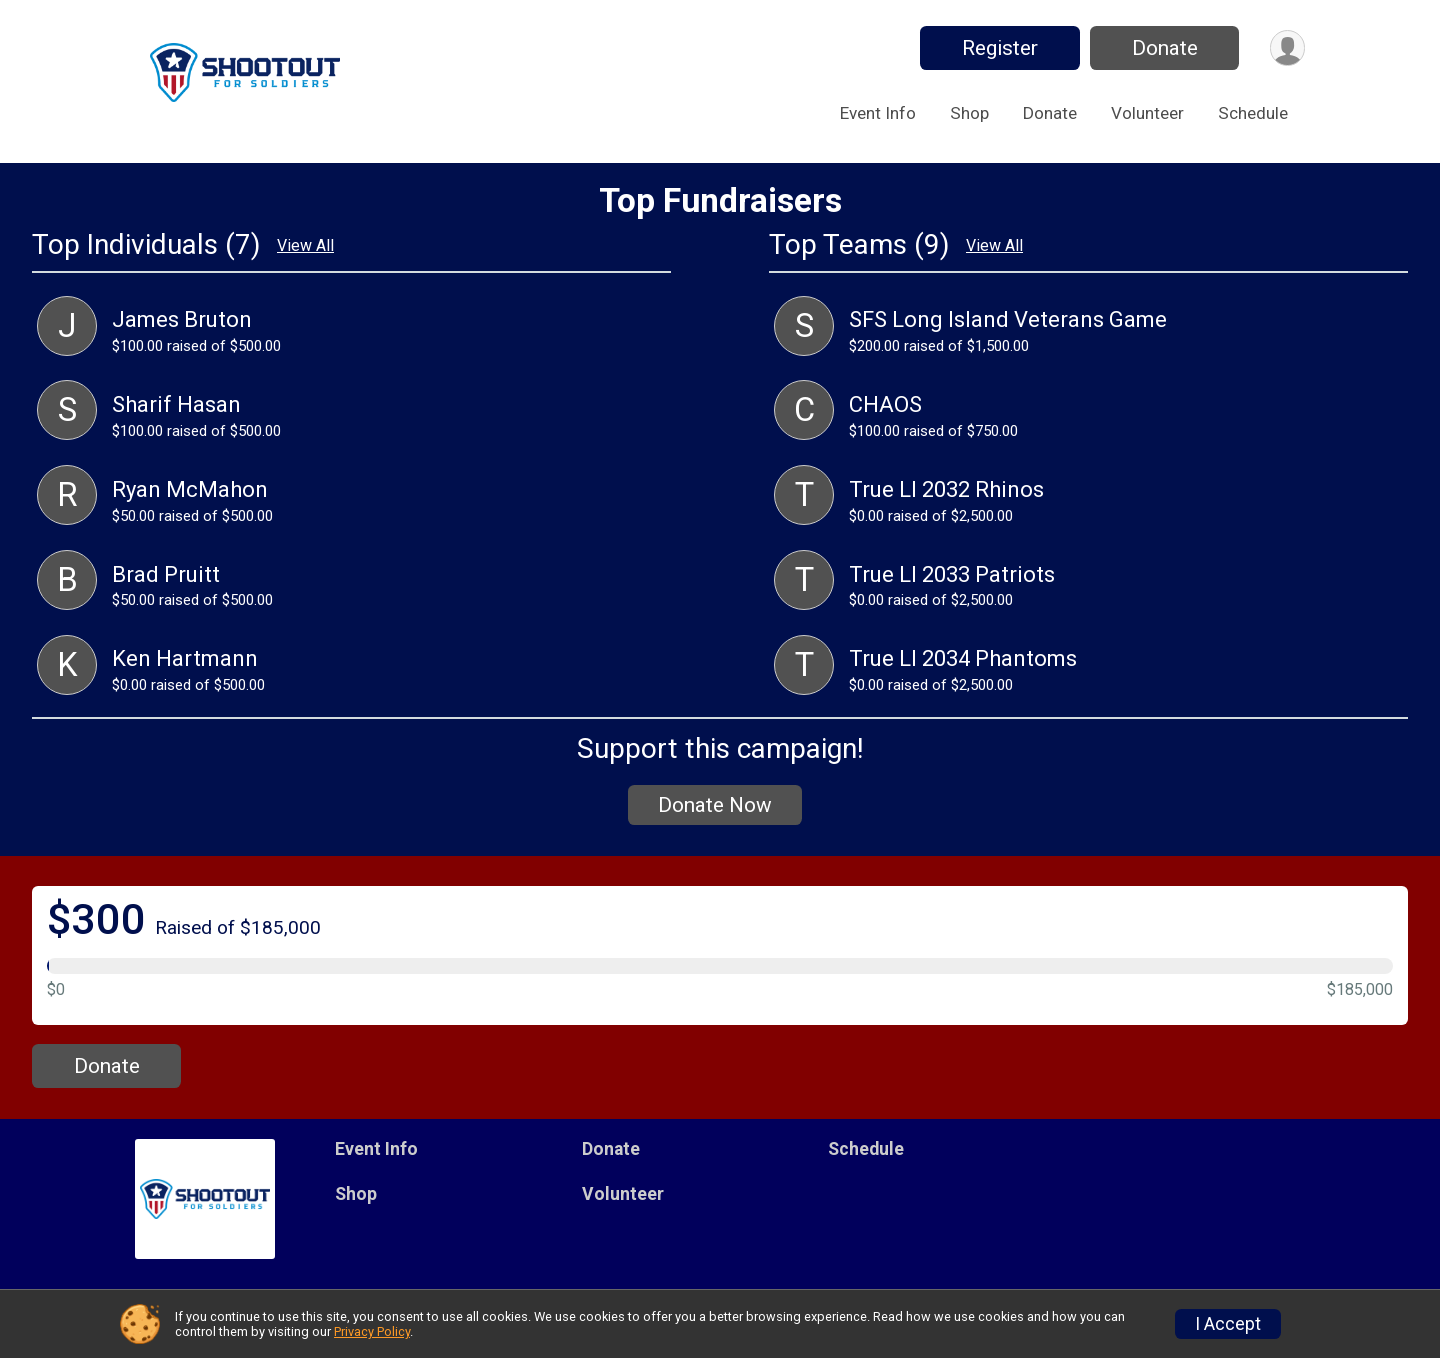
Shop (969, 113)
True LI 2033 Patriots (952, 574)
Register (998, 48)
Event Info (878, 113)
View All (305, 246)
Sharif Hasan (176, 404)
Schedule (1253, 113)
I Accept (1228, 1324)
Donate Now (715, 805)
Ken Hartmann (185, 658)
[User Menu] (1286, 48)
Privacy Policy (372, 1331)
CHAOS (885, 404)
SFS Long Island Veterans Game (1008, 319)
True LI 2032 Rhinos (946, 489)
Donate (1163, 48)
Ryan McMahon (190, 489)
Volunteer (1147, 113)
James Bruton (182, 319)
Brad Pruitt (166, 574)
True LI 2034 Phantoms (963, 658)
